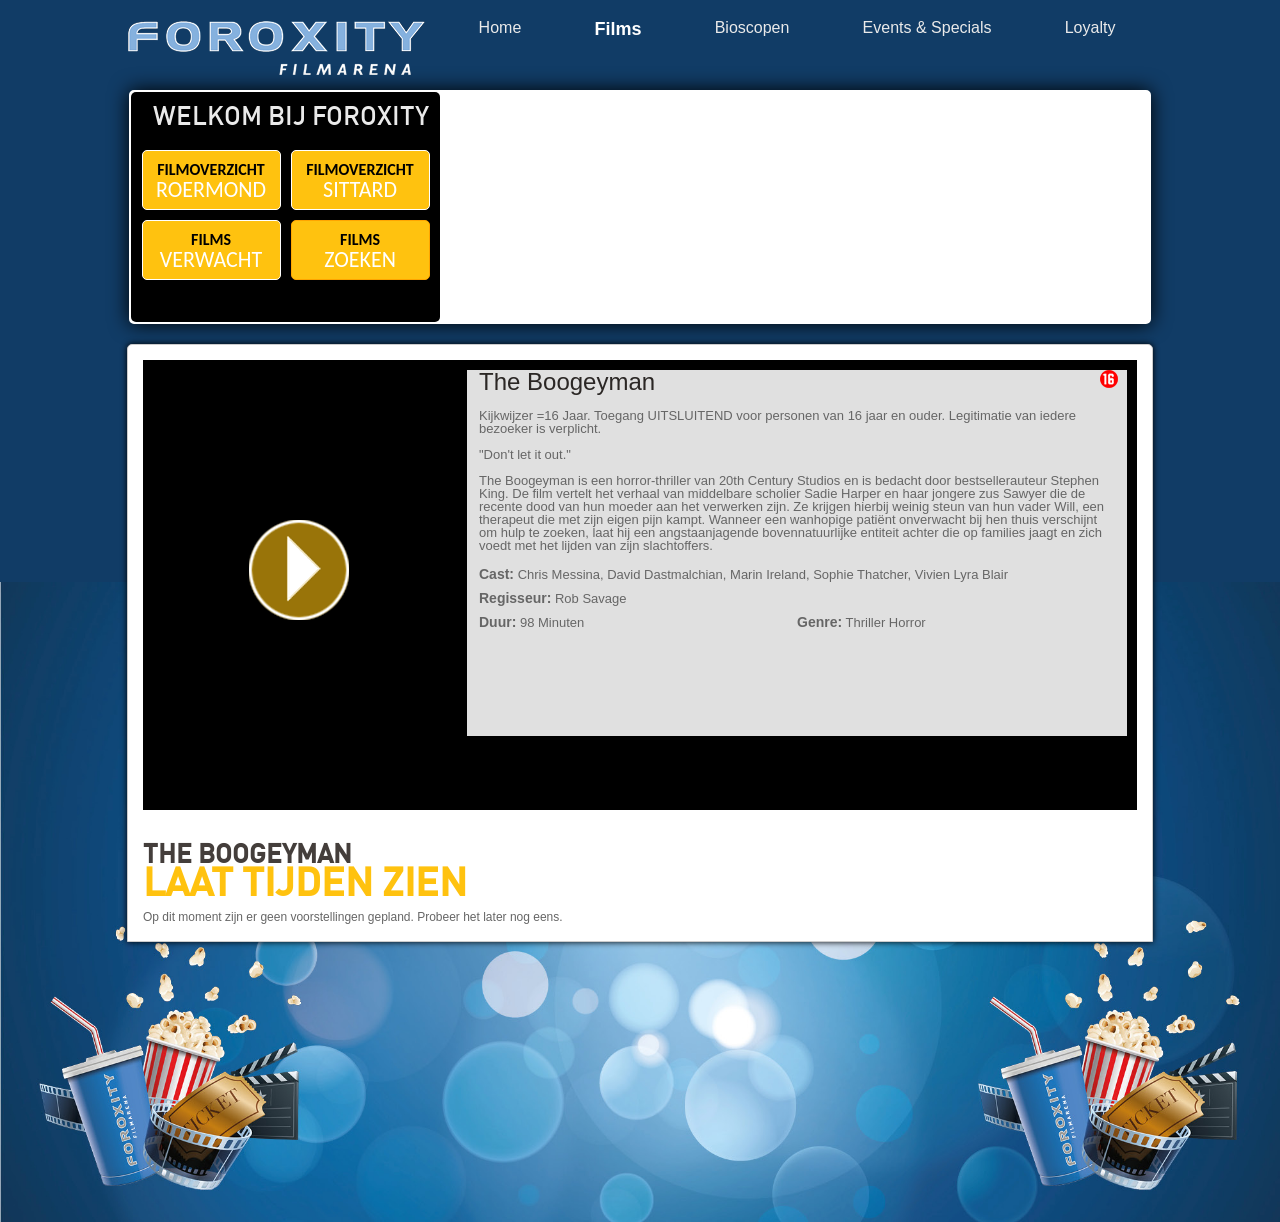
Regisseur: (515, 598)
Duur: (497, 622)
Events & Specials (927, 28)
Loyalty (1090, 28)
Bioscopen (752, 28)
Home (500, 28)
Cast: (496, 574)
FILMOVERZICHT (211, 181)
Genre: (819, 622)
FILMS (211, 251)
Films (617, 29)
